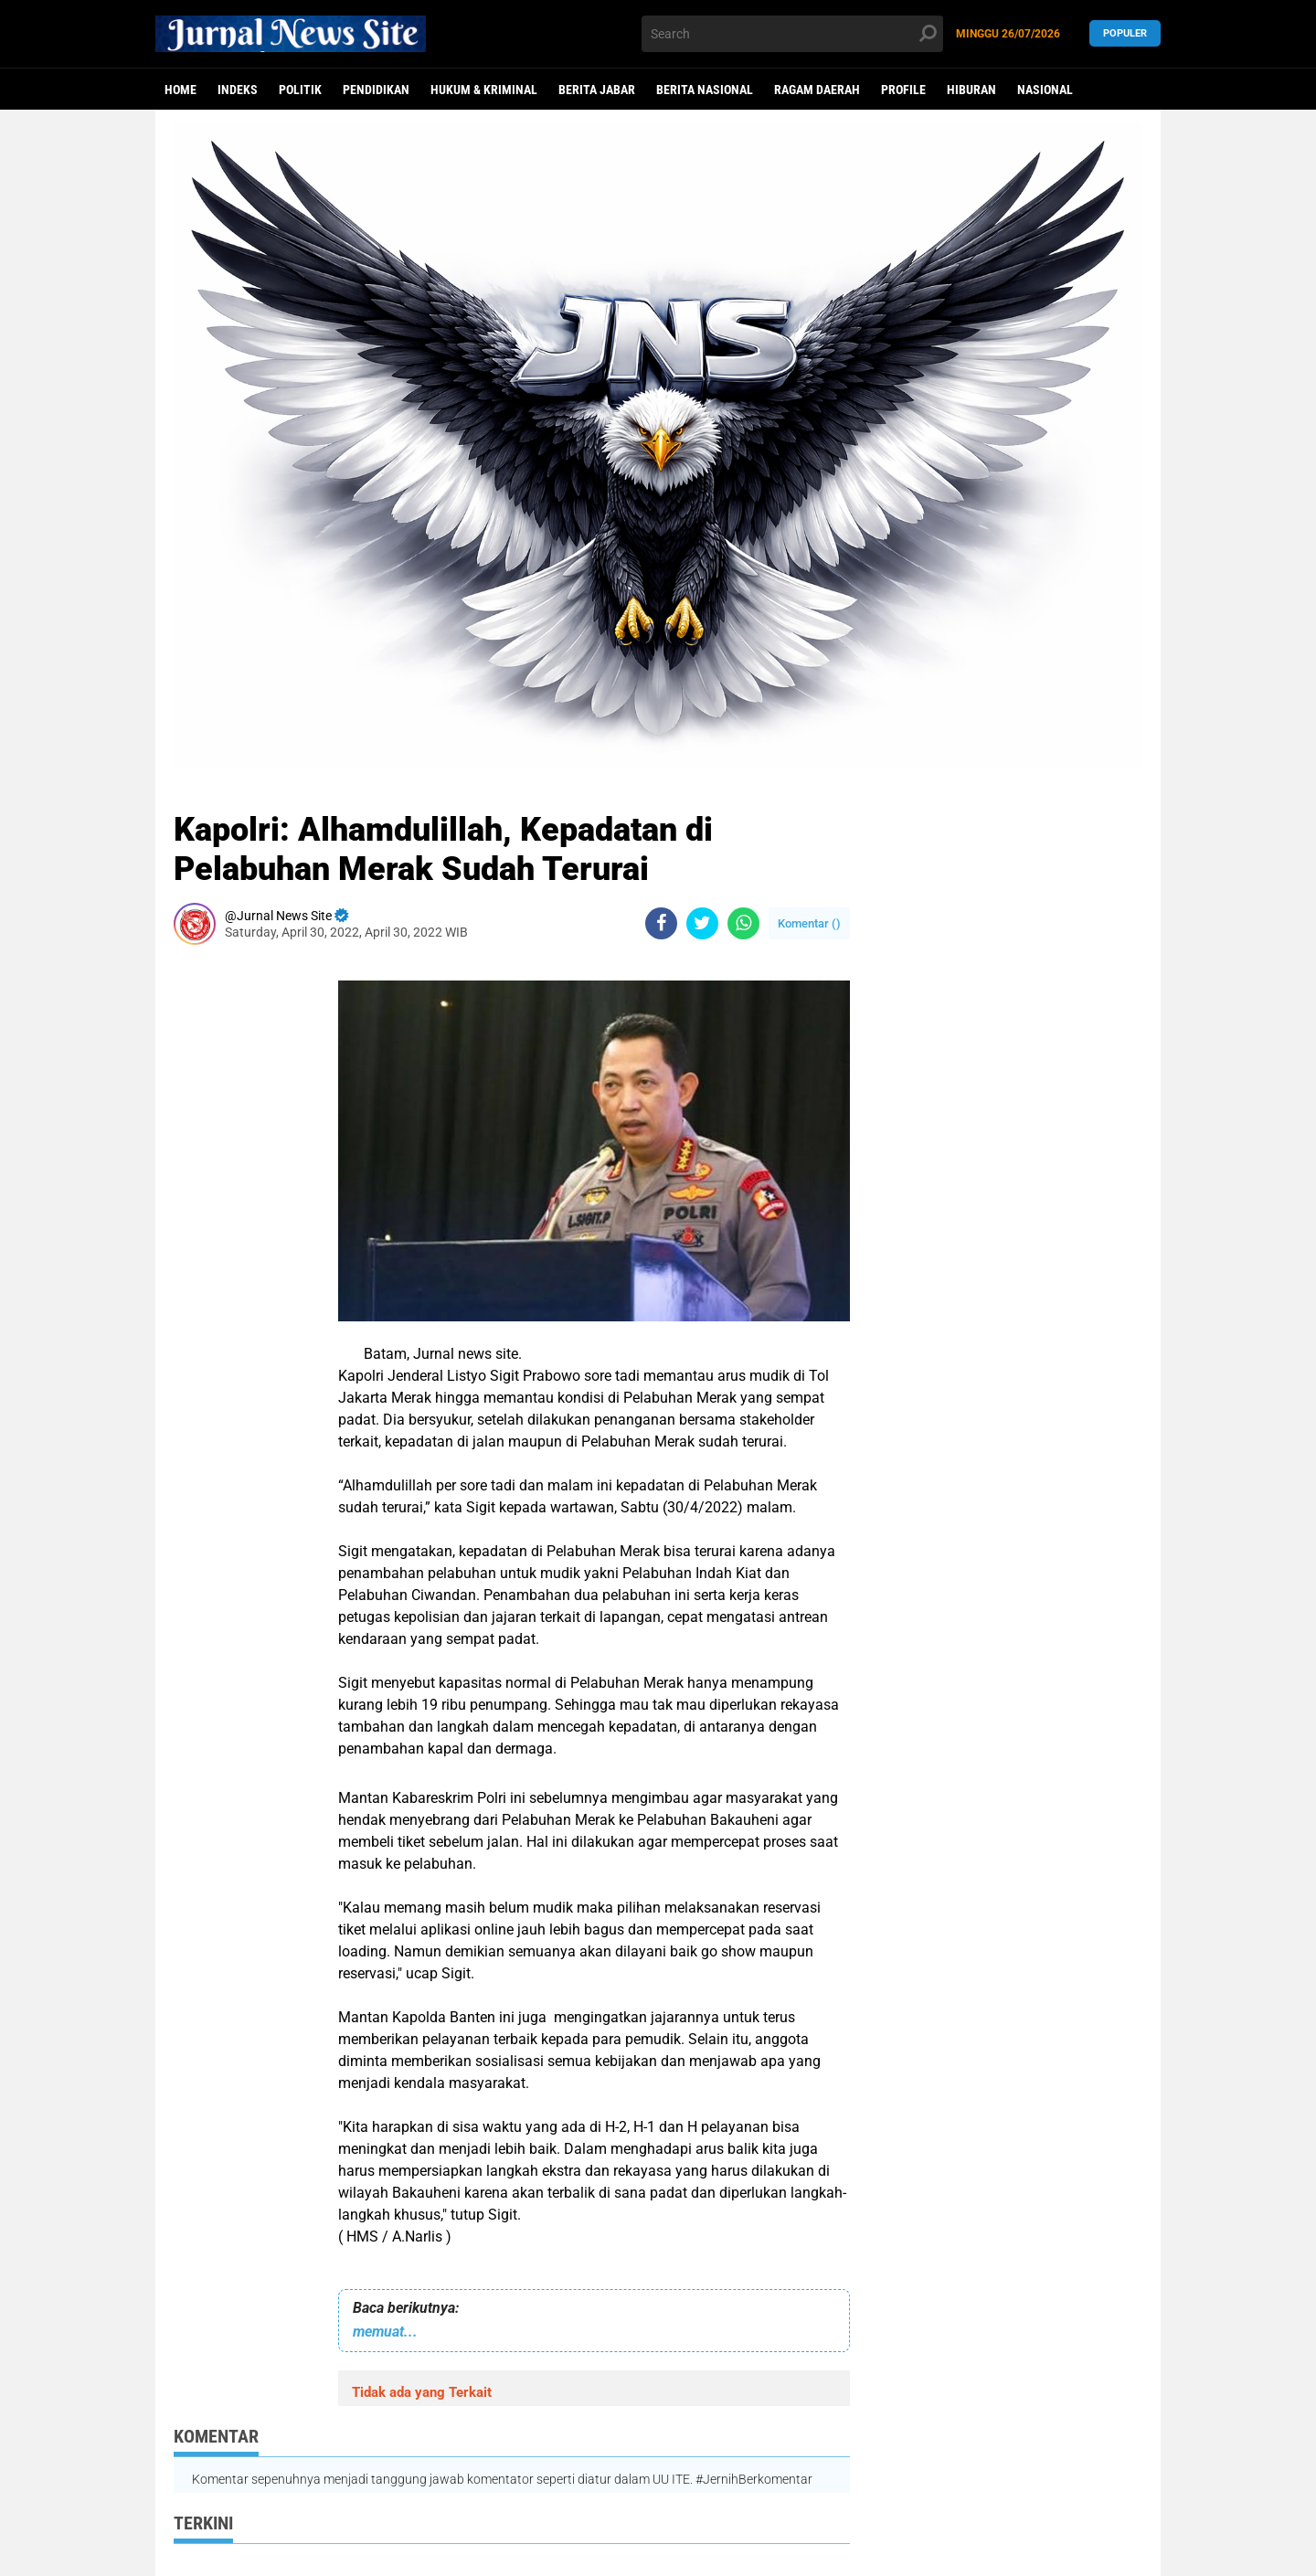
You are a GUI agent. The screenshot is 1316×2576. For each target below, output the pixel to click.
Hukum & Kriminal (483, 89)
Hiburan (971, 89)
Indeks (238, 89)
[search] (792, 34)
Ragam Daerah (817, 89)
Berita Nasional (704, 89)
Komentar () (809, 923)
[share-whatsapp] (743, 923)
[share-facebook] (661, 923)
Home (180, 89)
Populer (1125, 33)
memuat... (385, 2331)
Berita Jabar (596, 89)
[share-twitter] (702, 923)
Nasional (1045, 89)
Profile (903, 89)
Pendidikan (376, 89)
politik (300, 89)
